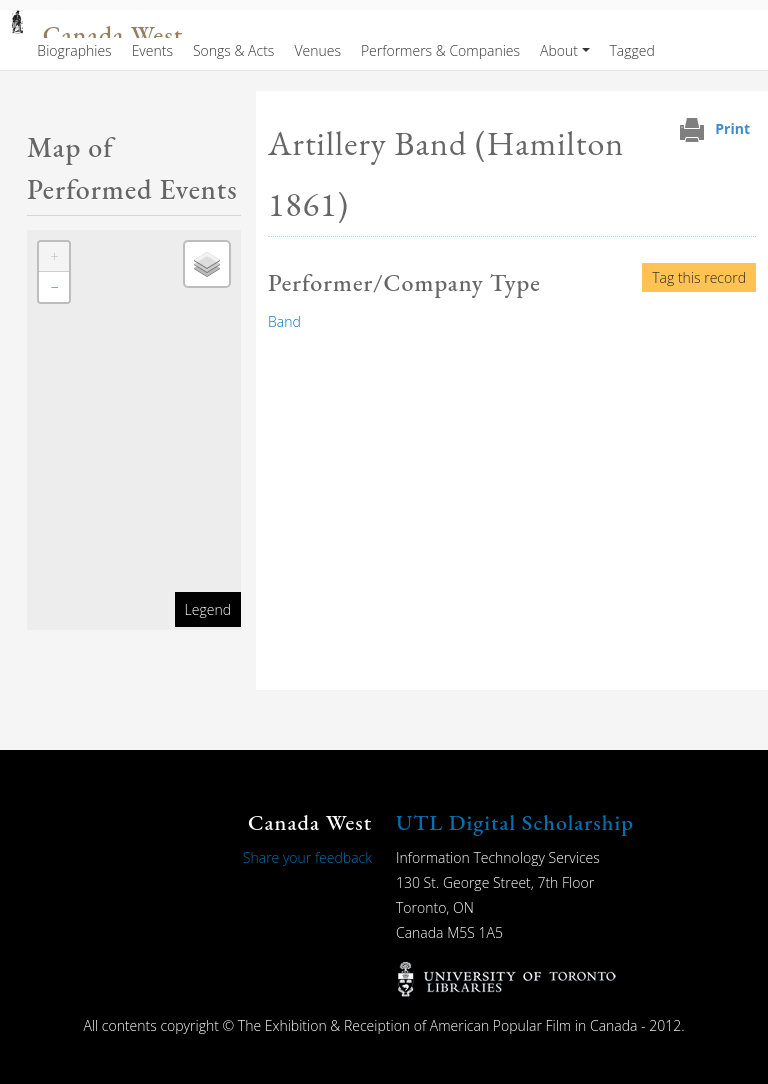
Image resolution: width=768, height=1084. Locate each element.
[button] (54, 257)
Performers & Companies (440, 50)
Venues (317, 50)
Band (284, 321)
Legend (208, 609)
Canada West (113, 35)
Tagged (632, 50)
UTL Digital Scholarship (515, 822)
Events (152, 50)
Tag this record (699, 277)
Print (732, 128)
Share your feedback (307, 857)
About (559, 50)
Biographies (74, 50)
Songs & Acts (233, 50)
